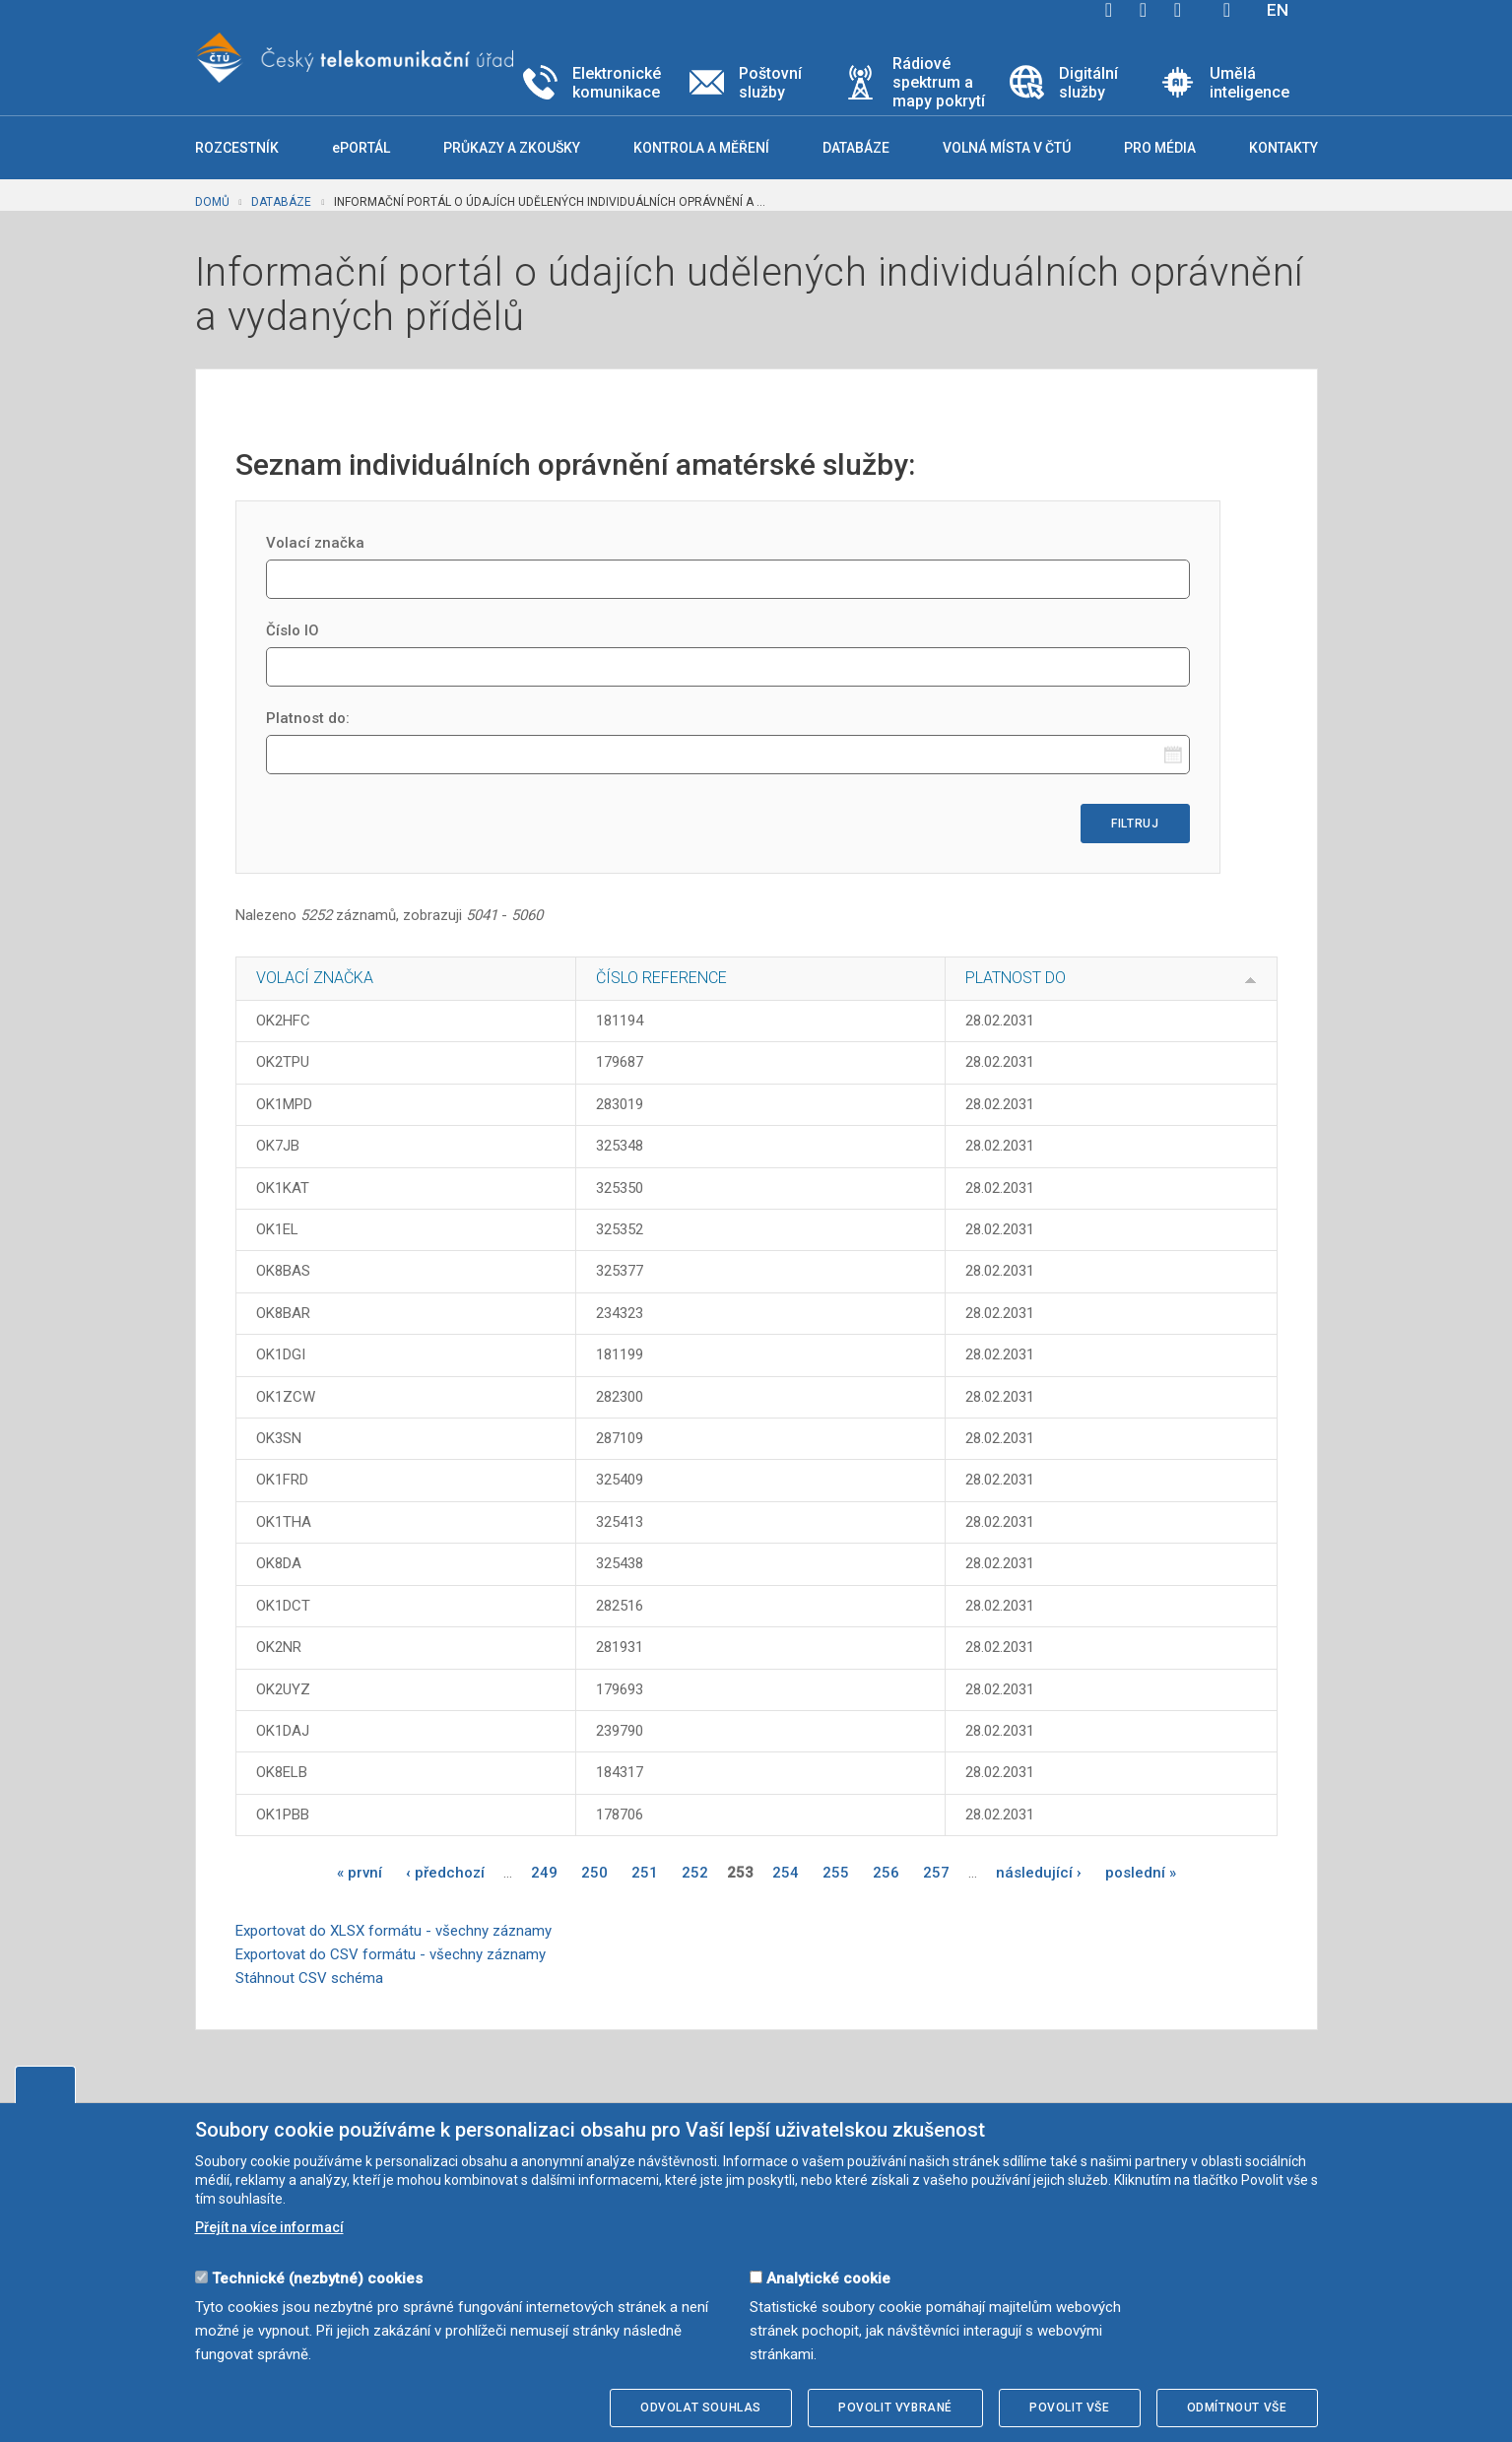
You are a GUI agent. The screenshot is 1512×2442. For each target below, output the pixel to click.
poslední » (1140, 1872)
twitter (1143, 10)
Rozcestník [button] (237, 148)
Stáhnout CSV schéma (309, 1978)
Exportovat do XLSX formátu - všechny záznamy (393, 1931)
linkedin (1178, 10)
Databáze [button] (855, 148)
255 (835, 1872)
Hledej (1227, 10)
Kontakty (1283, 148)
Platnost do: (308, 718)
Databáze (281, 202)
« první (359, 1872)
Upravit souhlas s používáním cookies (45, 2084)
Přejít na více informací (269, 2227)
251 (644, 1872)
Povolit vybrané (895, 2407)
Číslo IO (292, 630)
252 (695, 1872)
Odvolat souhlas (700, 2407)
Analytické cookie (828, 2278)
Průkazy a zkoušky (511, 148)
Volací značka (315, 543)
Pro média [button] (1160, 148)
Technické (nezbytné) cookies (317, 2278)
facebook (1109, 10)
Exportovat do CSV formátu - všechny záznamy (390, 1954)
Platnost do (1015, 977)
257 (936, 1872)
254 (785, 1872)
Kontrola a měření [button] (701, 148)
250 (594, 1872)
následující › (1039, 1872)
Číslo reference (661, 977)
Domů (212, 202)
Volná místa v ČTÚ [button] (1007, 148)
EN (1277, 10)
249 (544, 1872)
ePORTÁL (361, 148)
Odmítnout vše (1237, 2407)
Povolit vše (1069, 2407)
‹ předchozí (445, 1872)
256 (886, 1872)
